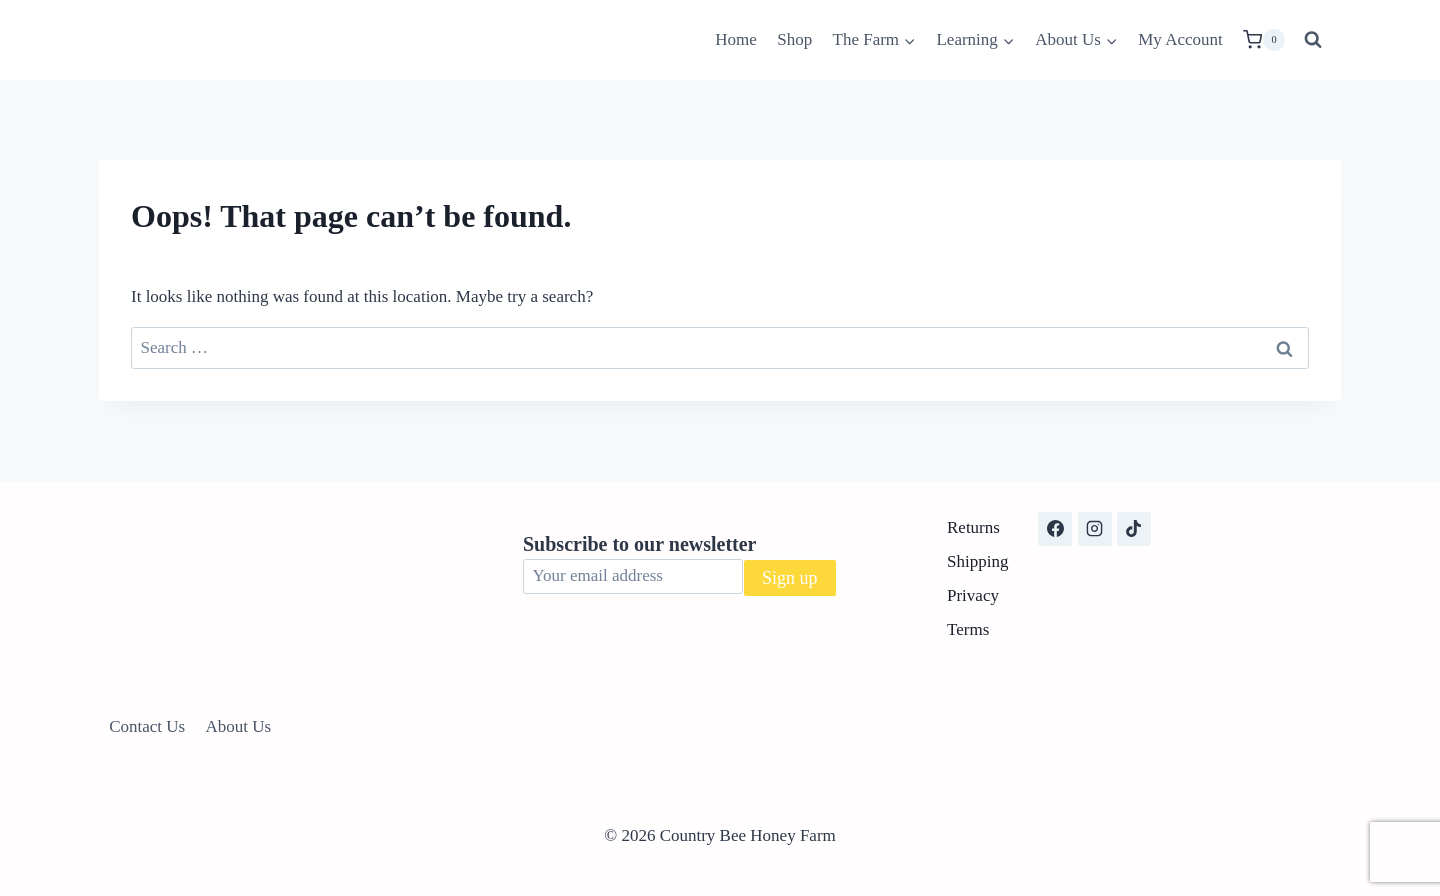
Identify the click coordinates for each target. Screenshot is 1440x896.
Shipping (977, 561)
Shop (794, 39)
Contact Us (147, 726)
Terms (968, 629)
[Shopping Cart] (1264, 40)
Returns (973, 527)
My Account (1180, 39)
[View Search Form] (1313, 40)
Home (736, 39)
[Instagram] (1095, 529)
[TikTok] (1134, 529)
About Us (239, 726)
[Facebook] (1055, 529)
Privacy (973, 595)
